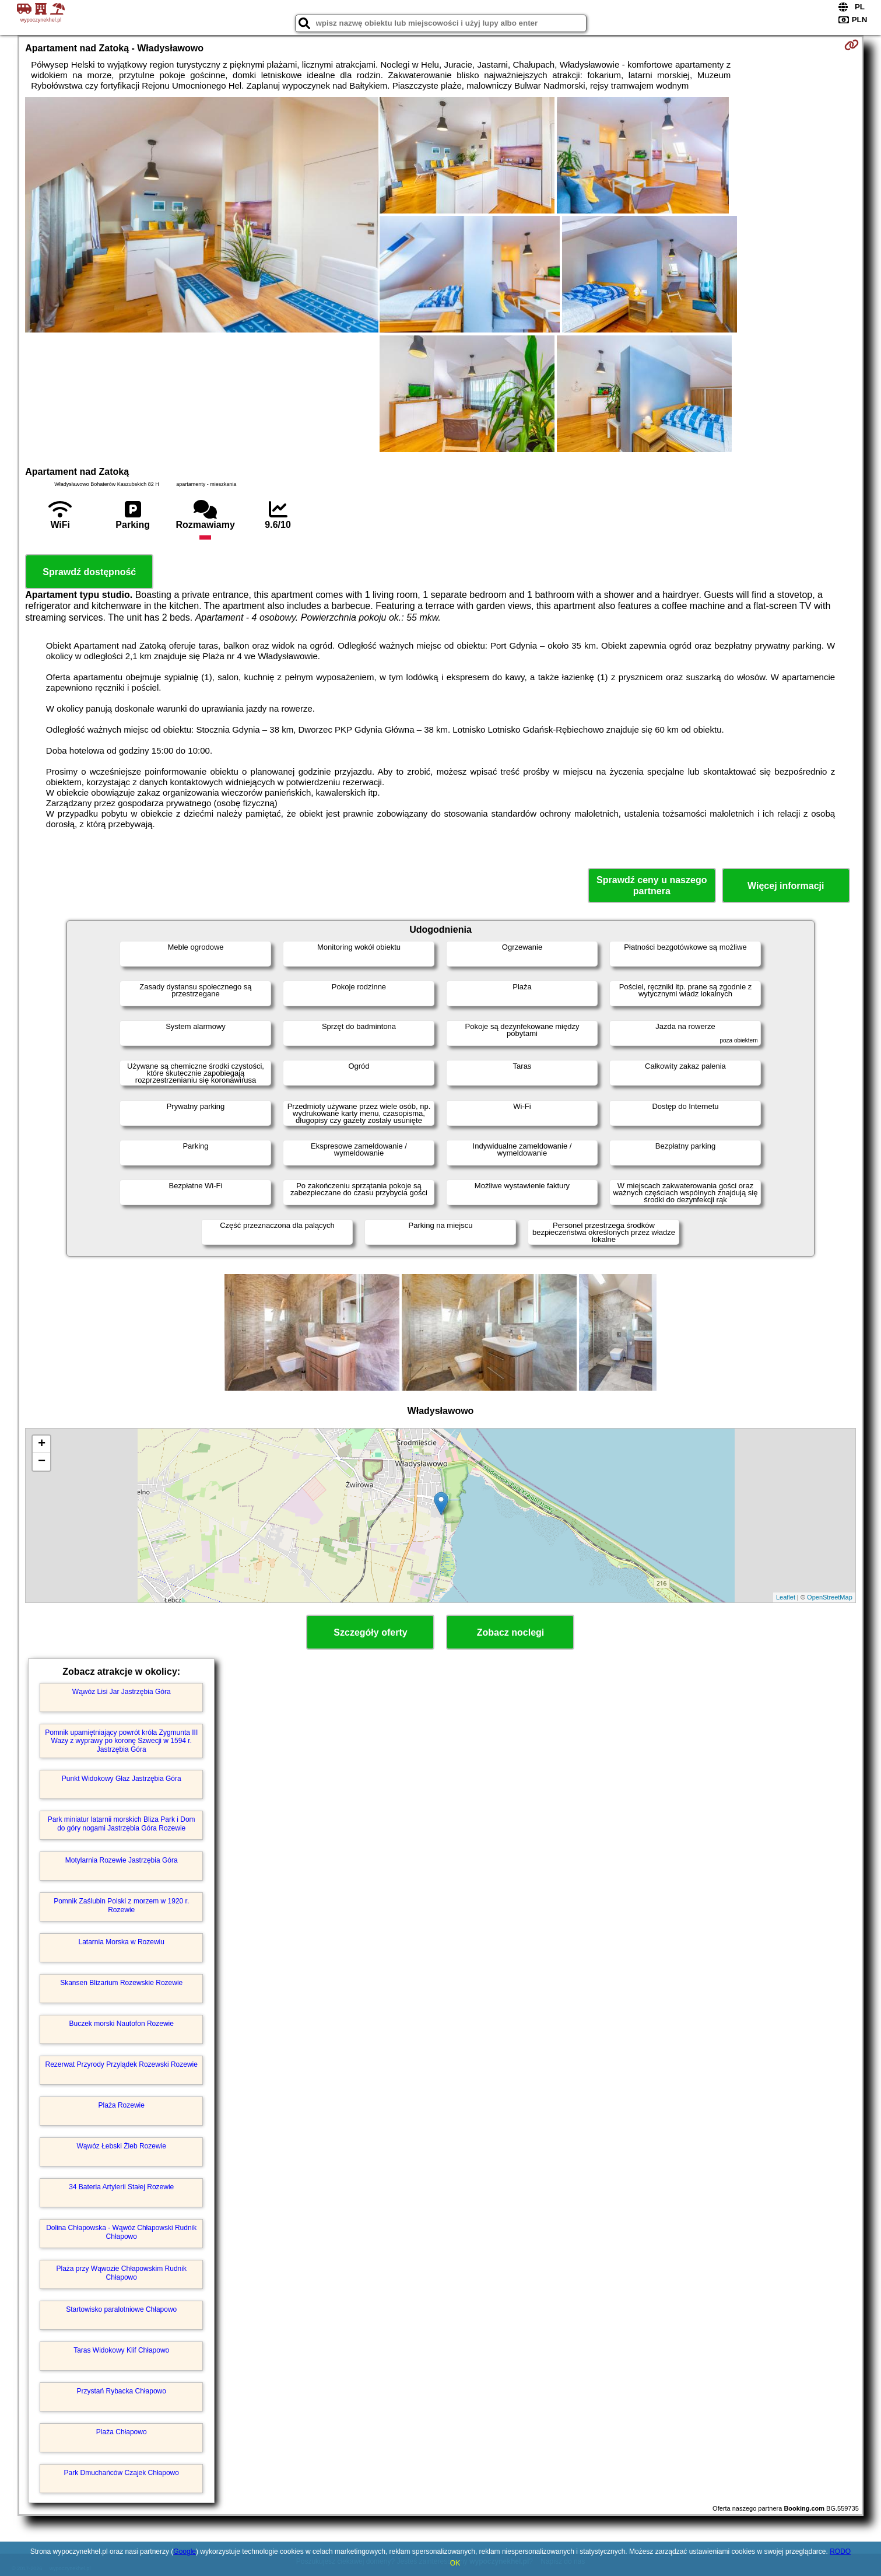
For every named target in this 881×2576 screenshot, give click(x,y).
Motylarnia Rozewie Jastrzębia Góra (121, 1860)
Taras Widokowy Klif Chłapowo (121, 2350)
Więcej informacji (785, 886)
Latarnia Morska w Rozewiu (121, 1942)
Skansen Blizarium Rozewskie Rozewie (121, 1983)
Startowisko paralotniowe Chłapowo (121, 2309)
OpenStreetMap (829, 1597)
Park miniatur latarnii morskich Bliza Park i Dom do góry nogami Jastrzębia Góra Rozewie (121, 1823)
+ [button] (41, 1444)
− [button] (41, 1462)
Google (184, 2551)
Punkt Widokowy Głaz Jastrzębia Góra (121, 1778)
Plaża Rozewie (122, 2105)
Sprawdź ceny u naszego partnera (651, 885)
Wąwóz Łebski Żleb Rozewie (121, 2146)
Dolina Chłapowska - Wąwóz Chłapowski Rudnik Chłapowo (121, 2232)
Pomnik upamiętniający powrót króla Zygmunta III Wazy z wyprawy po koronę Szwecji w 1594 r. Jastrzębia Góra (121, 1741)
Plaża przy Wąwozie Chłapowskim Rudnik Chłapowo (122, 2272)
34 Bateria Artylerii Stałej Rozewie (121, 2187)
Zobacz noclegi (511, 1632)
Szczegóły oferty (370, 1632)
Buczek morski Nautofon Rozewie (121, 2024)
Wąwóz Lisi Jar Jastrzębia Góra (121, 1692)
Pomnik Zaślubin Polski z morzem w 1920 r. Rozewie (121, 1905)
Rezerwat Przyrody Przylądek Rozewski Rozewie (121, 2064)
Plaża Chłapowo (121, 2432)
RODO (840, 2551)
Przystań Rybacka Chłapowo (121, 2391)
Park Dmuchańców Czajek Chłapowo (121, 2473)
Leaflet (785, 1597)
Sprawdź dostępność (89, 572)
